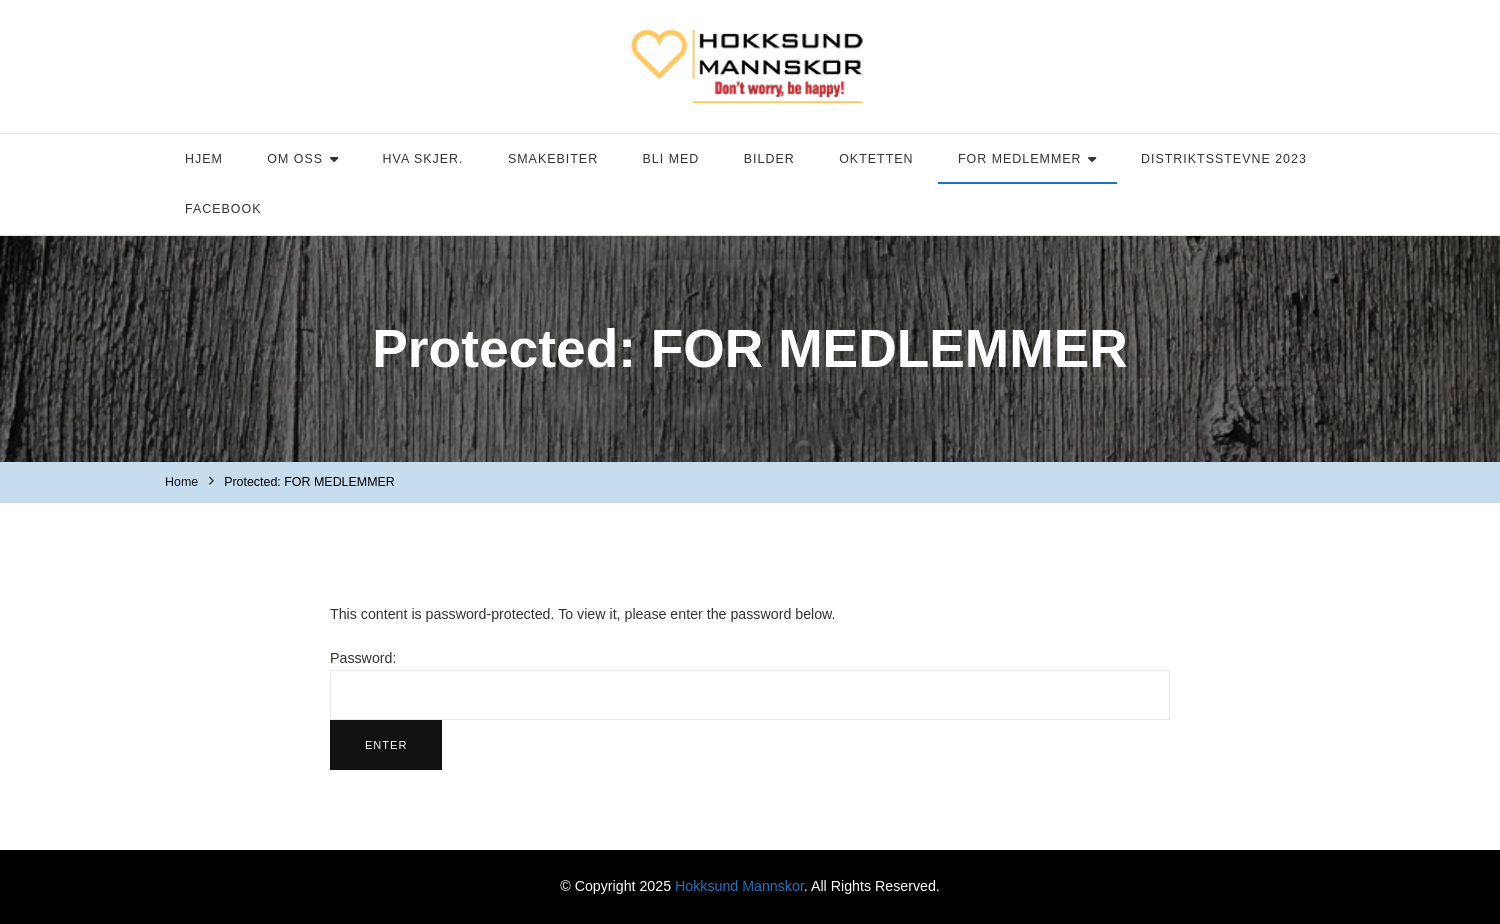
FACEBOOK (223, 209)
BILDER (769, 159)
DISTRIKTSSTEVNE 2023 (1224, 159)
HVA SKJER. (423, 159)
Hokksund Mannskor (739, 886)
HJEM (204, 159)
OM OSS (295, 159)
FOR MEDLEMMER (1020, 159)
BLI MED (671, 159)
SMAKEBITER (553, 159)
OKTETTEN (876, 159)
